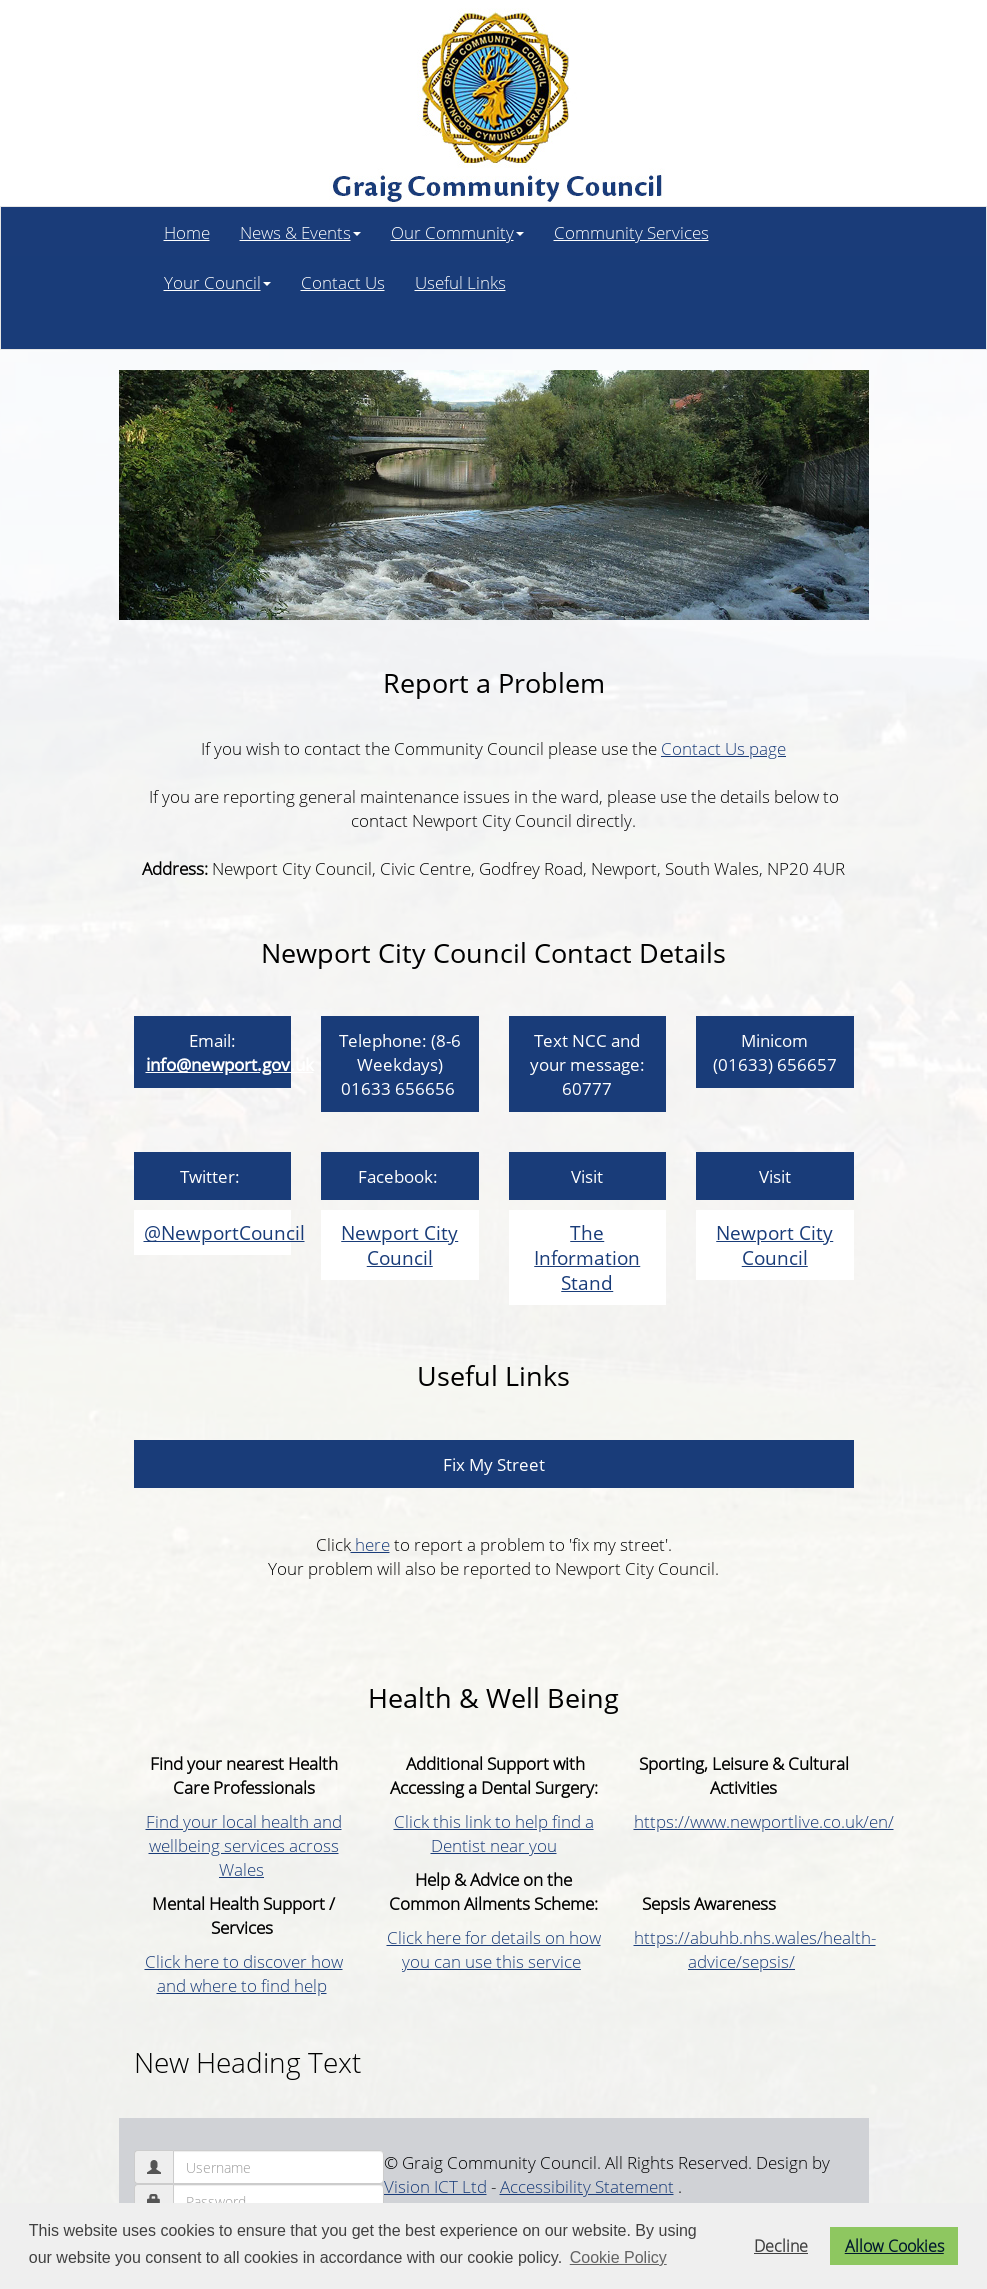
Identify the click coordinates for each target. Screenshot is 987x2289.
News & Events (300, 232)
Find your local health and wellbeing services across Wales (244, 1845)
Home (187, 232)
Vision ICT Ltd (435, 2186)
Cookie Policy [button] (618, 2257)
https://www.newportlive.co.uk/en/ (764, 1821)
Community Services (631, 232)
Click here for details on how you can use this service (494, 1949)
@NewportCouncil (224, 1232)
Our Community (457, 232)
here (370, 1544)
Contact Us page (723, 748)
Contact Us (343, 282)
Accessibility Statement (587, 2186)
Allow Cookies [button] (894, 2246)
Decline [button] (781, 2246)
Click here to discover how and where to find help (244, 1973)
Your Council (217, 282)
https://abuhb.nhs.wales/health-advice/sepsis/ (755, 1949)
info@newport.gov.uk (230, 1064)
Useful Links (460, 282)
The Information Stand (587, 1257)
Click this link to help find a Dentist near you (494, 1833)
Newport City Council (399, 1245)
